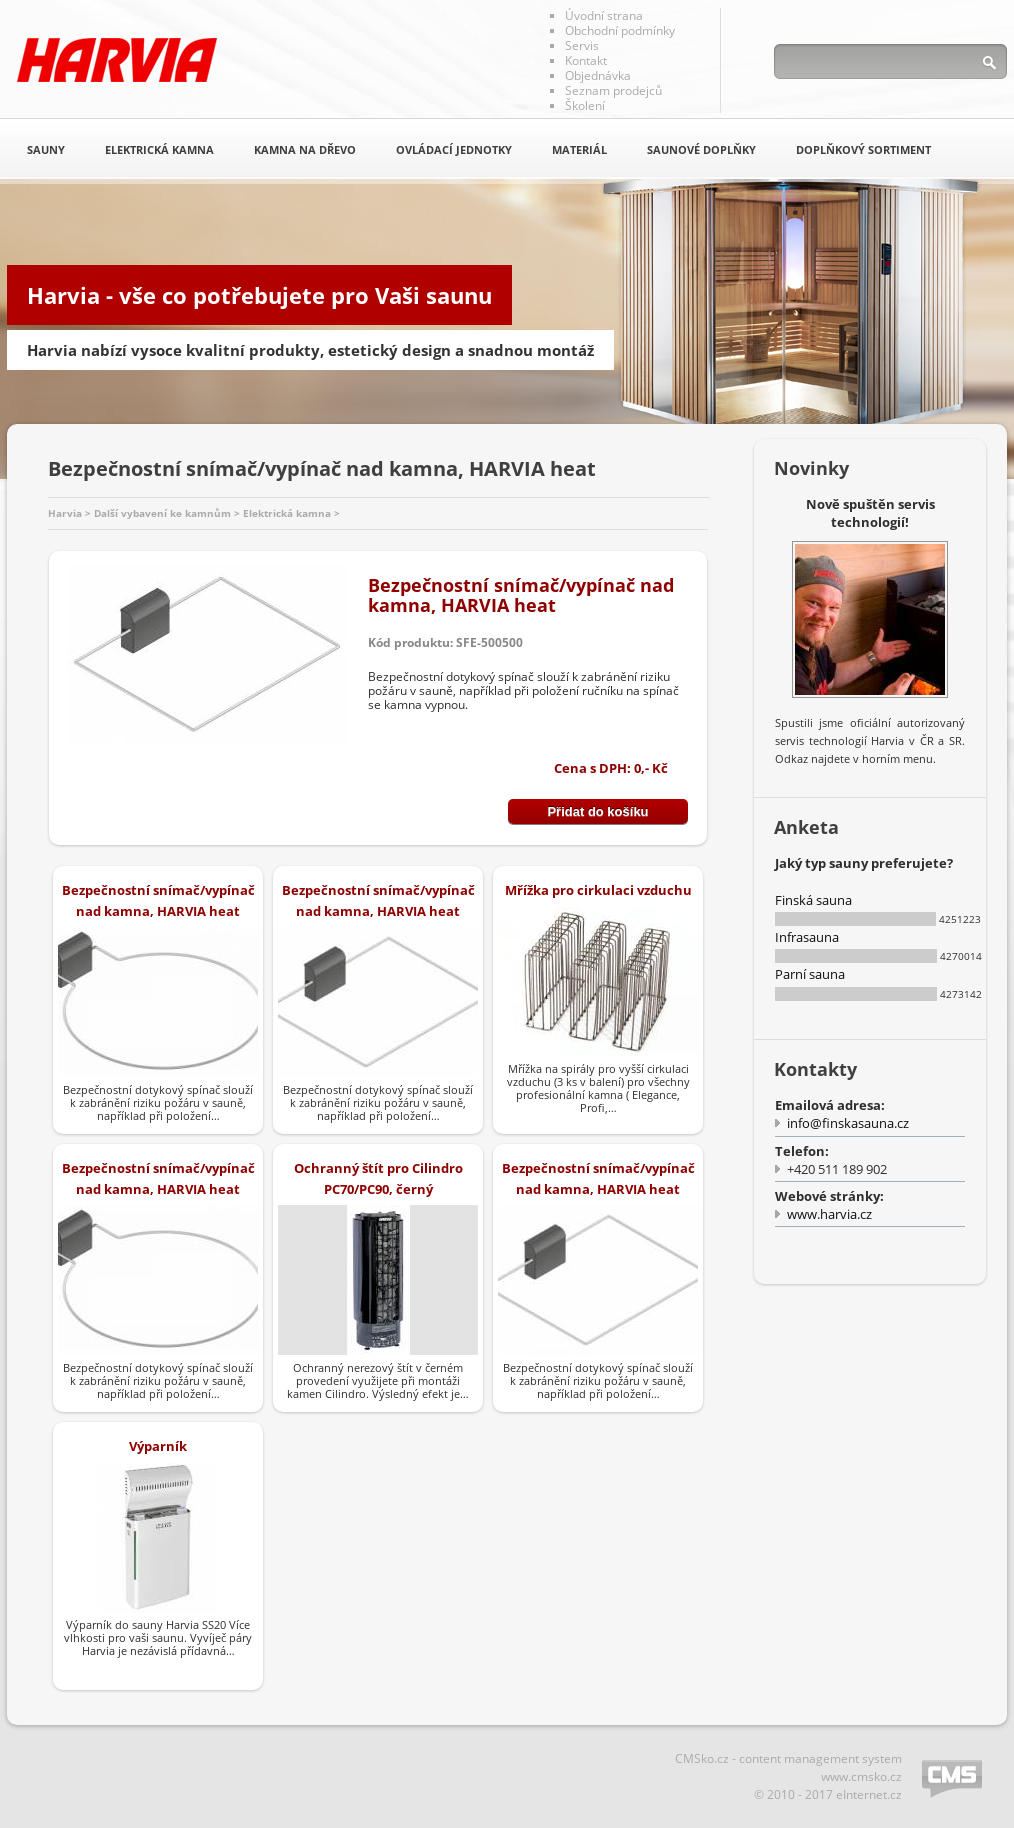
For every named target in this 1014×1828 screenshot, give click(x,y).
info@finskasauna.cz (848, 1123)
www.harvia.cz (829, 1214)
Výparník (158, 1446)
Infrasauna (807, 937)
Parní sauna (810, 974)
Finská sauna (813, 900)
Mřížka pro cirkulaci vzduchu (598, 890)
